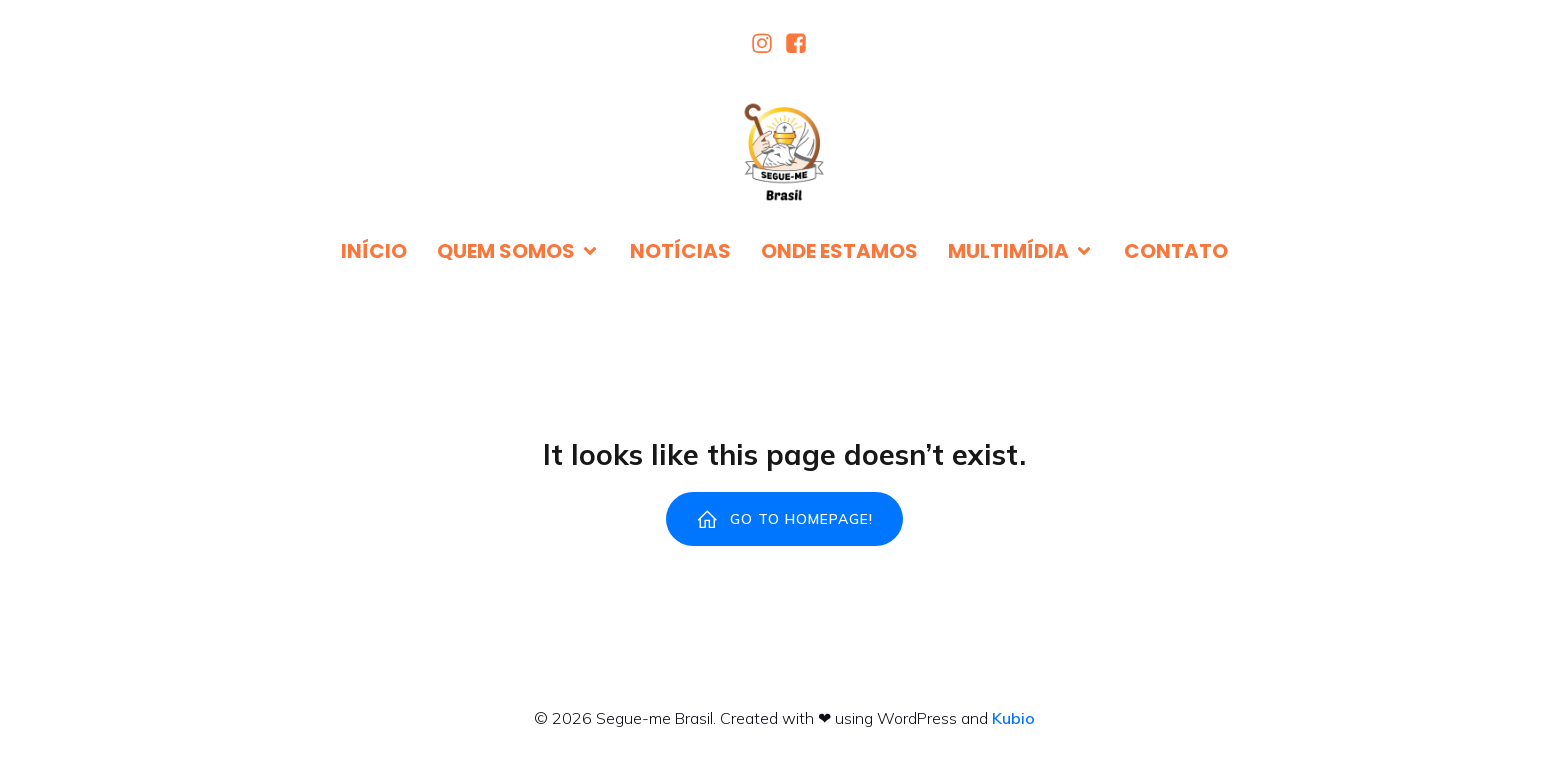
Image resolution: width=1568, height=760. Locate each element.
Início (374, 251)
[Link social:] (767, 43)
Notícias (680, 251)
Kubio (1013, 718)
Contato (1176, 251)
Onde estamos (839, 251)
